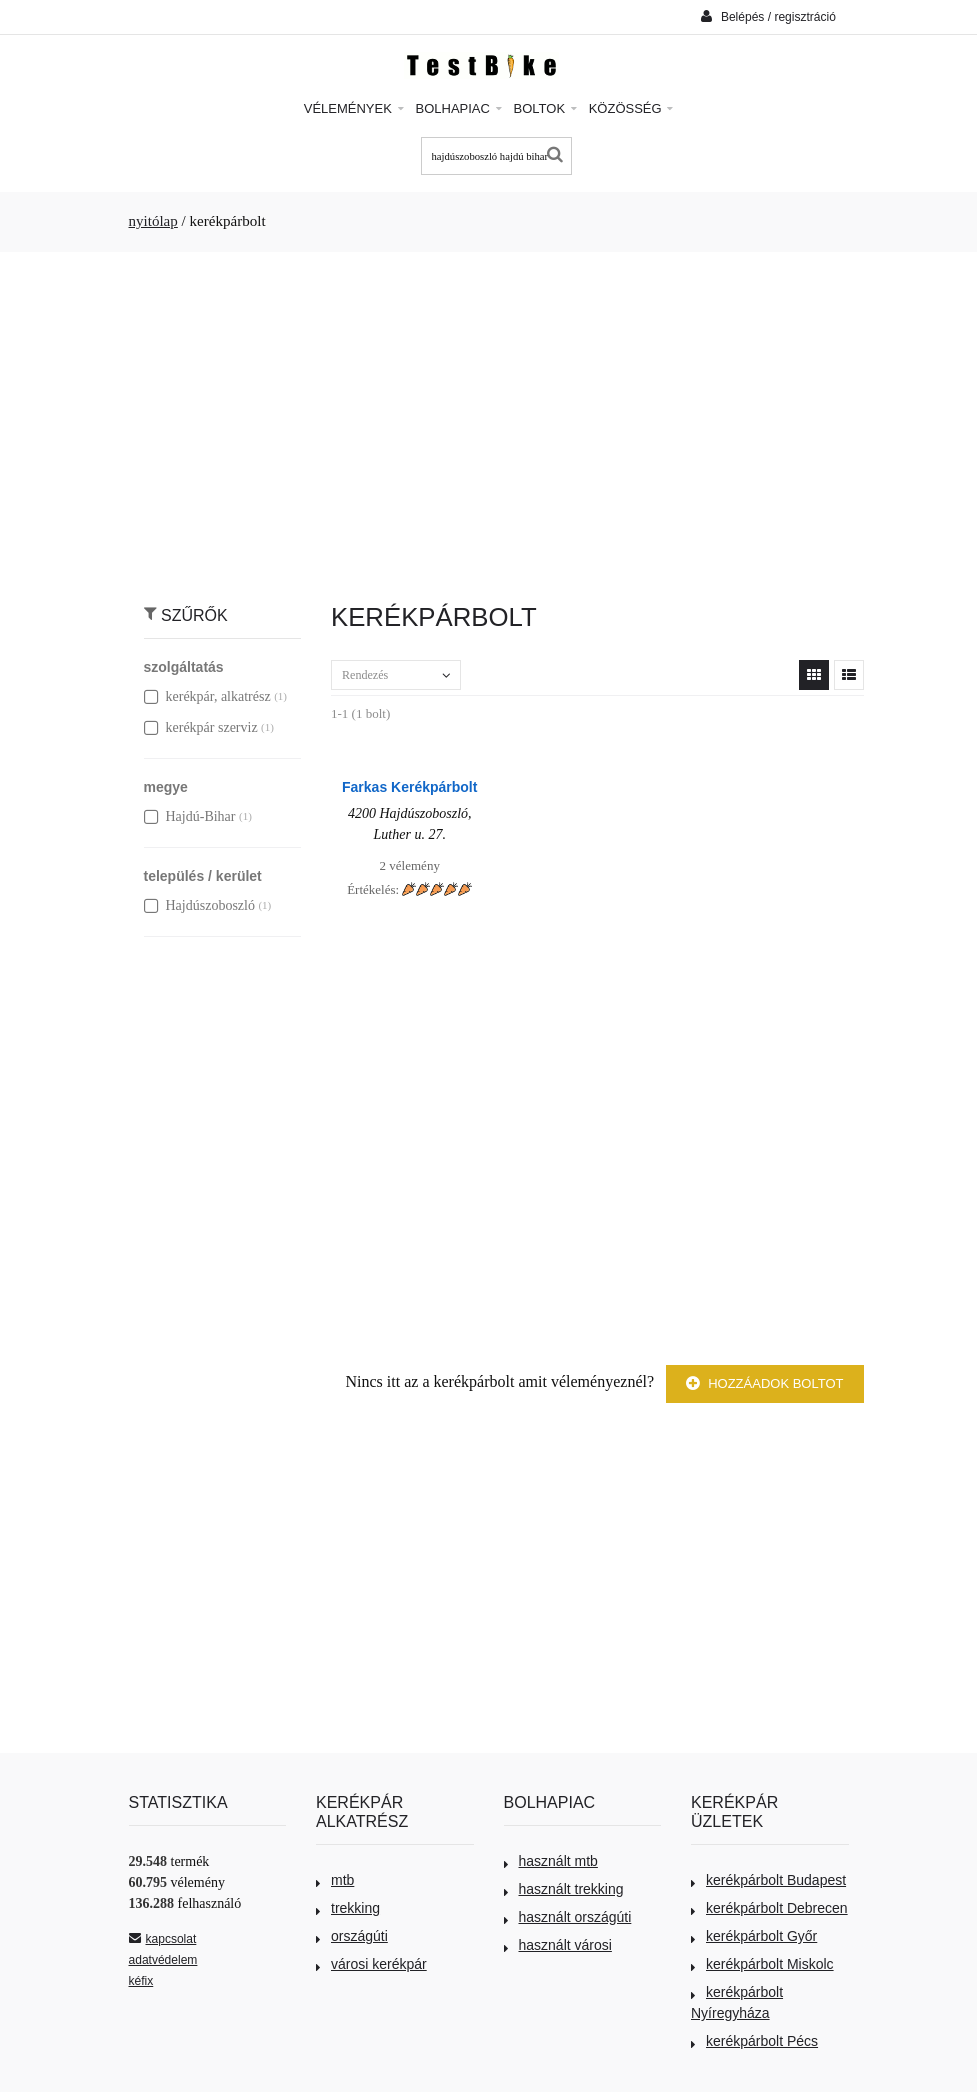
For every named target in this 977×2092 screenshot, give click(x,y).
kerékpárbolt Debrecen (769, 1908)
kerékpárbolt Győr (754, 1936)
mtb (335, 1880)
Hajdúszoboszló (199, 905)
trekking (348, 1908)
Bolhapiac (459, 108)
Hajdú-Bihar (190, 816)
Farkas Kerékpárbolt (409, 787)
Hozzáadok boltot (765, 1383)
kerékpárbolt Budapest (768, 1880)
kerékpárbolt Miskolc (762, 1964)
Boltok (545, 108)
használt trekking (564, 1889)
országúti (352, 1936)
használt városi (558, 1945)
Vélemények (354, 108)
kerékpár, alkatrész (207, 696)
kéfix (141, 1981)
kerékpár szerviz (201, 727)
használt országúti (568, 1917)
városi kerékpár (371, 1964)
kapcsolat (163, 1939)
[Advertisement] (489, 417)
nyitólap (153, 221)
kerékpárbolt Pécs (754, 2041)
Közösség (631, 108)
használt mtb (551, 1861)
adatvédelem (163, 1960)
